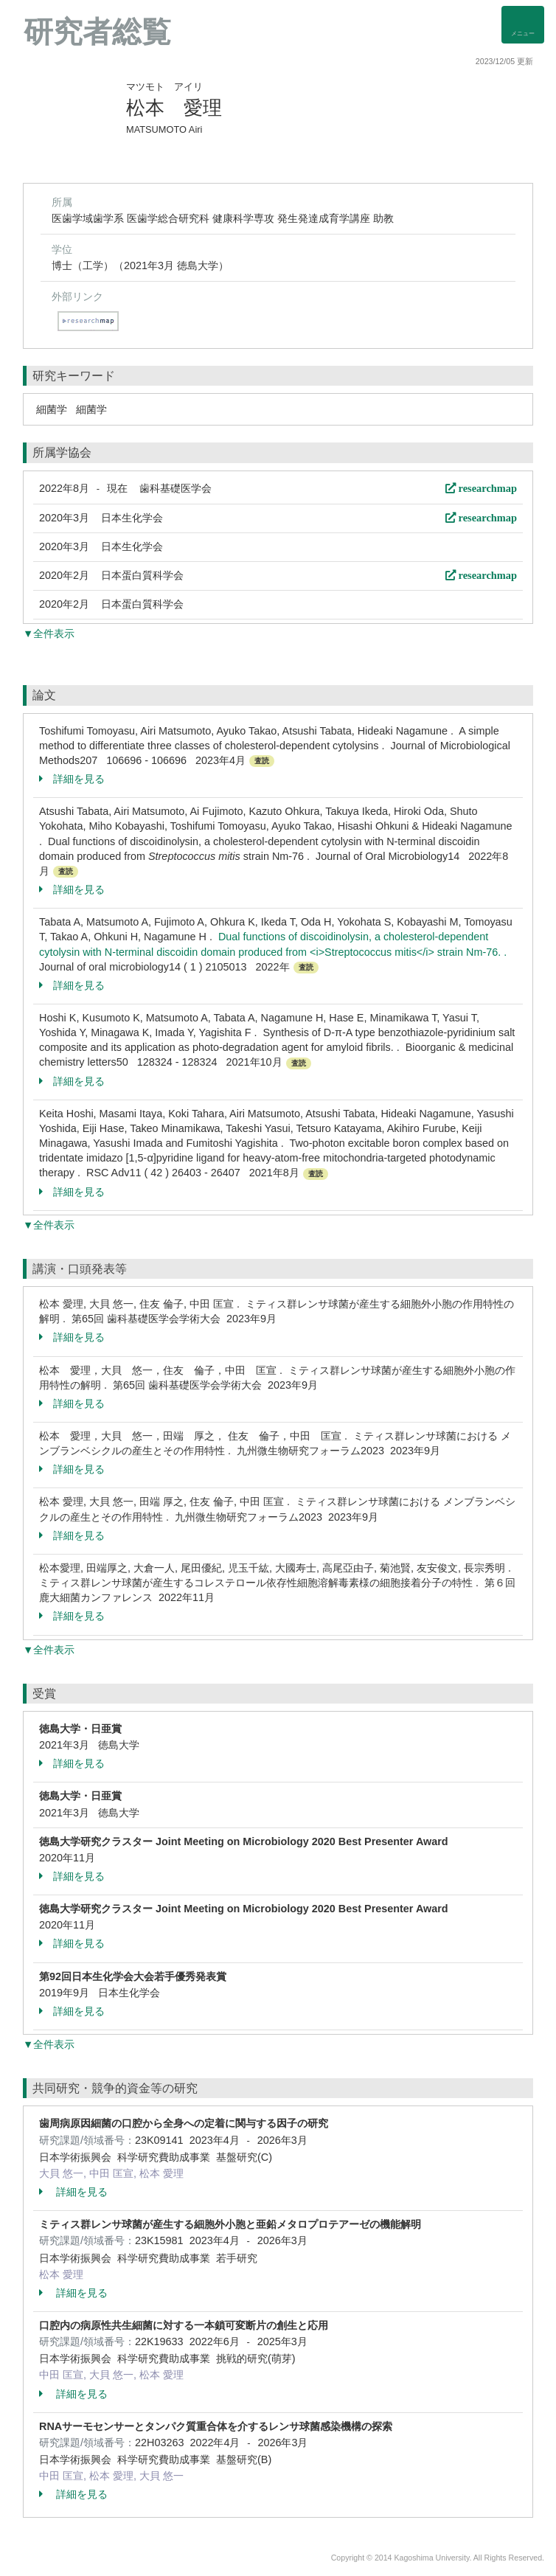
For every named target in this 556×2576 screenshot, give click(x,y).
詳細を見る (72, 779)
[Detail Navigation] (522, 25)
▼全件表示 (48, 633)
